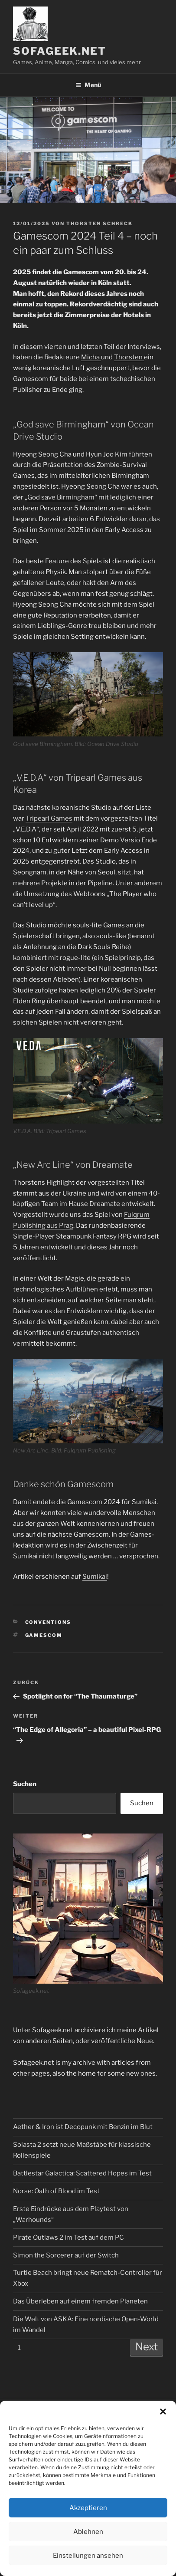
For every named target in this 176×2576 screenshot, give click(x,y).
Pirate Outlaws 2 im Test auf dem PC (68, 2237)
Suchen (24, 1784)
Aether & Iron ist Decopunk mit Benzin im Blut (83, 2127)
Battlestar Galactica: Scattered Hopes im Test (82, 2173)
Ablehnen (88, 2532)
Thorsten (129, 357)
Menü (88, 85)
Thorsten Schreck (99, 223)
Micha (91, 357)
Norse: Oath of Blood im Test (56, 2191)
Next (146, 2346)
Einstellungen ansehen (88, 2556)
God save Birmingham (61, 497)
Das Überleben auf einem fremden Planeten (80, 2301)
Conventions (48, 1622)
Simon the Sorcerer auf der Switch (66, 2255)
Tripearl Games (49, 818)
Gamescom (44, 1635)
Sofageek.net (59, 51)
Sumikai (94, 1576)
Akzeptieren (88, 2508)
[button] (163, 2411)
